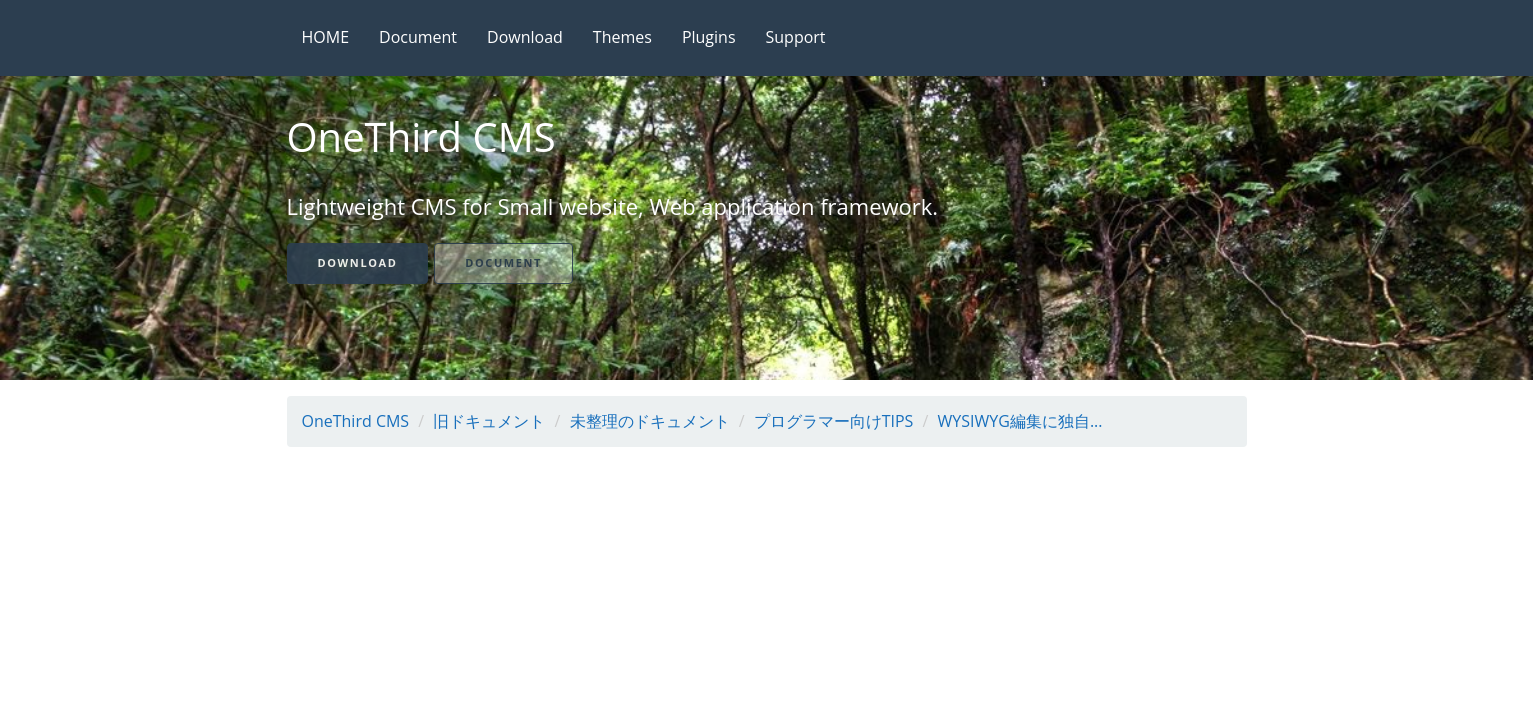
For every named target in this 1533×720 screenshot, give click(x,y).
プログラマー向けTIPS (834, 421)
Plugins (709, 37)
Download (525, 37)
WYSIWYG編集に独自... (1020, 421)
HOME (326, 37)
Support (796, 37)
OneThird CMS (356, 421)
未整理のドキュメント (650, 421)
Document (418, 37)
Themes (622, 37)
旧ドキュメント (489, 421)
